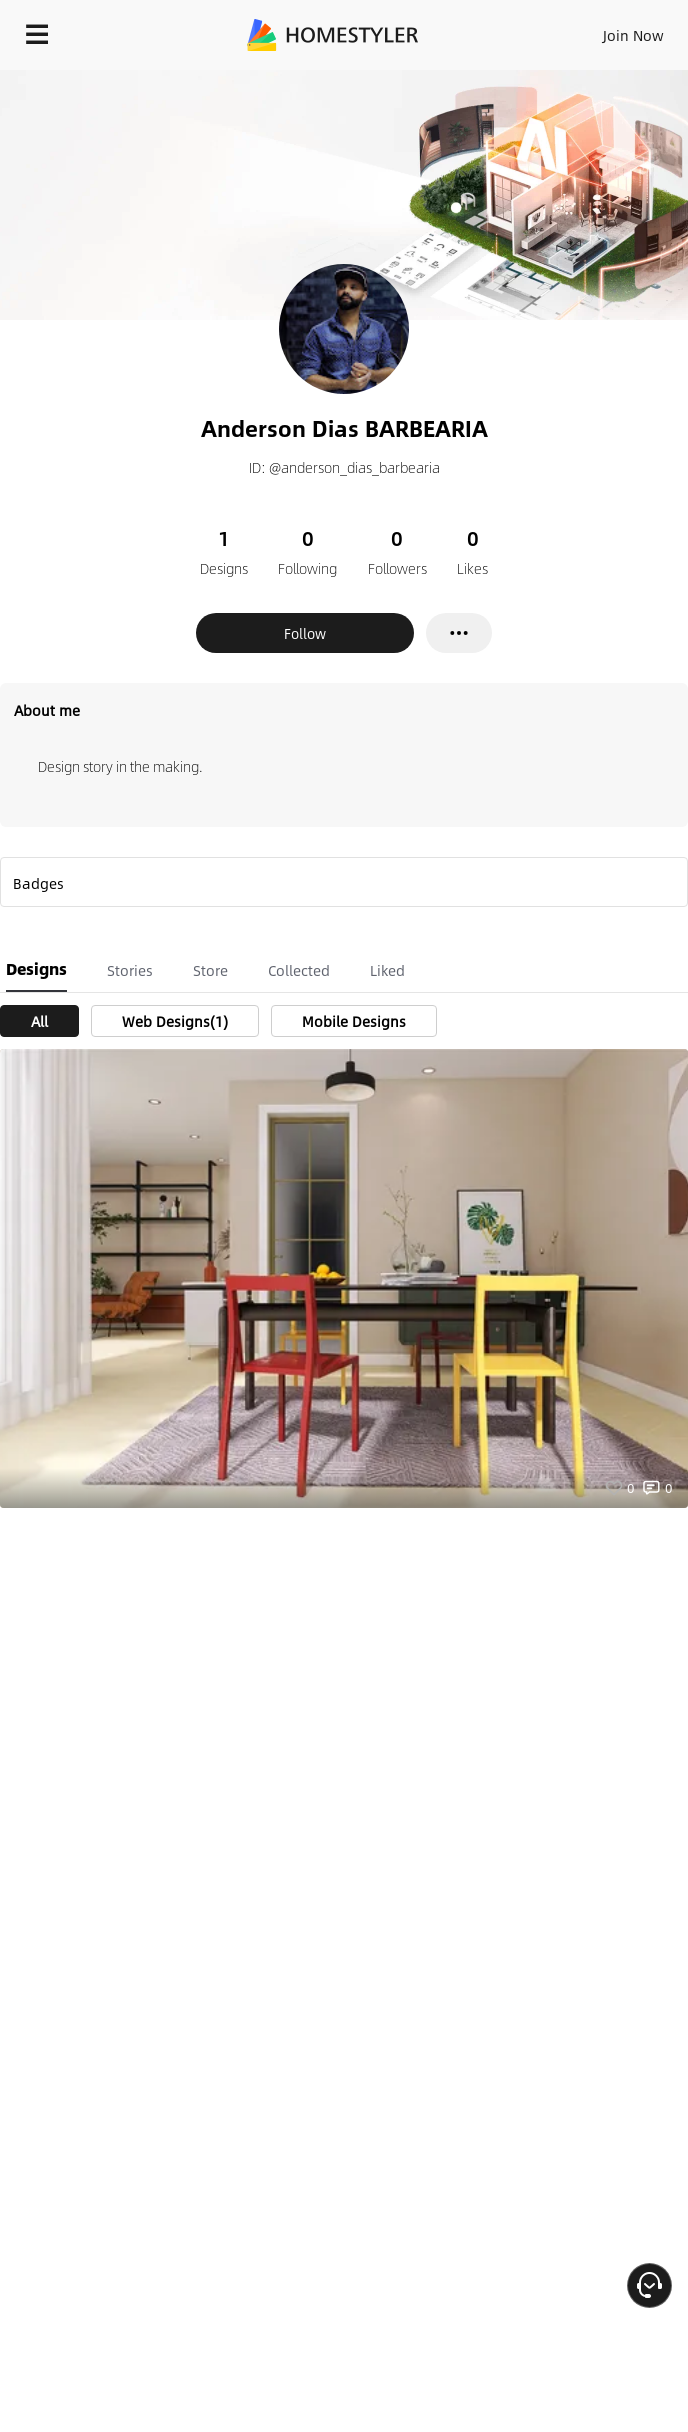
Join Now (633, 35)
